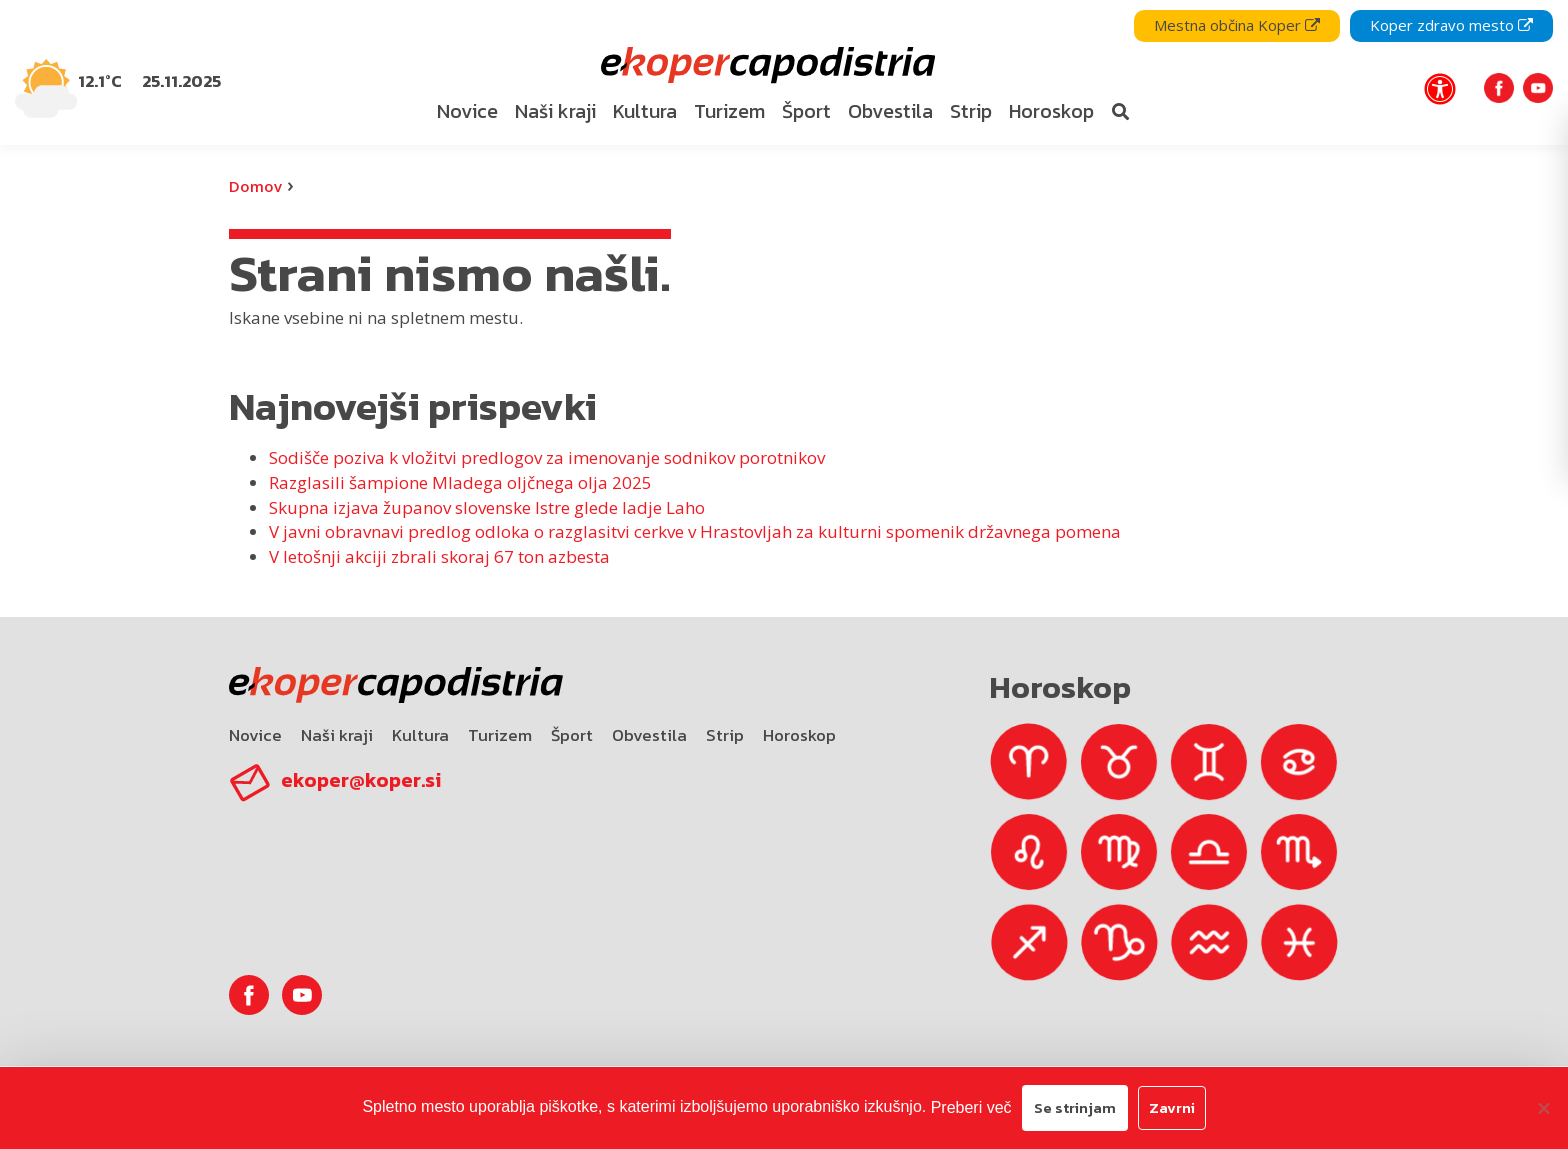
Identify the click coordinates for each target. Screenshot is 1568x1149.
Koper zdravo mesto (1451, 25)
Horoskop (799, 735)
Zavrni (1172, 1107)
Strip (725, 735)
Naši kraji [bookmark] (555, 111)
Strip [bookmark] (971, 111)
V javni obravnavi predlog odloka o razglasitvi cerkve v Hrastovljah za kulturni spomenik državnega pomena (695, 531)
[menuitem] (467, 112)
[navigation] (784, 72)
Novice (255, 735)
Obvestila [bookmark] (890, 111)
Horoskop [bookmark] (1051, 111)
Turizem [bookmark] (729, 111)
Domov (255, 186)
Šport (572, 735)
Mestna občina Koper (1237, 25)
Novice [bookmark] (467, 111)
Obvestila (649, 735)
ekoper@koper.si (361, 780)
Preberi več (971, 1107)
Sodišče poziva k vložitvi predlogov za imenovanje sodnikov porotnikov (547, 457)
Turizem (500, 735)
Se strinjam (1075, 1107)
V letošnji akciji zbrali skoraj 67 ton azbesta (439, 556)
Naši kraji (337, 735)
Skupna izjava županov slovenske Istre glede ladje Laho (487, 507)
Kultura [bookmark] (645, 111)
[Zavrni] (1543, 1108)
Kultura (420, 735)
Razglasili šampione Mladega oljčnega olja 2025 (460, 482)
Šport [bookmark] (806, 111)
